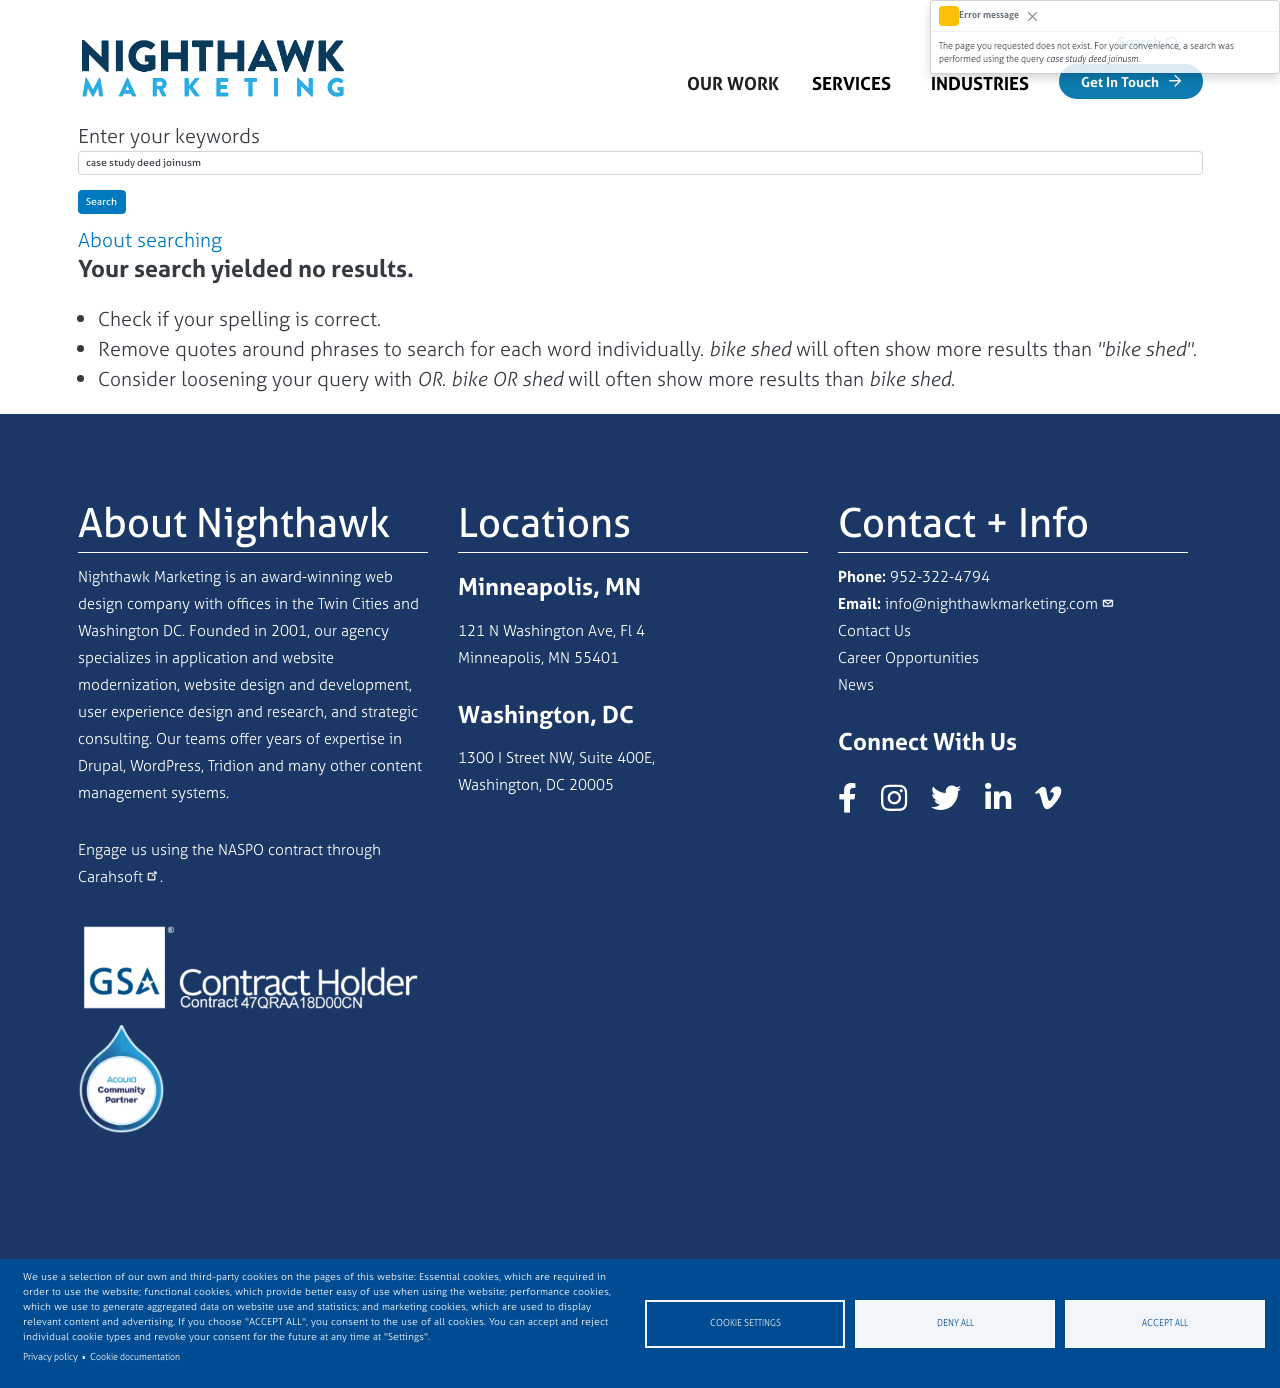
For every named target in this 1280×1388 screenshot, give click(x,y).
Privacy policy (50, 1357)
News (856, 684)
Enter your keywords (169, 135)
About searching (150, 239)
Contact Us (874, 630)
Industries (980, 83)
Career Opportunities (908, 657)
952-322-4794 (940, 576)
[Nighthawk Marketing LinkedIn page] (1008, 803)
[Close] (1032, 15)
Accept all (1165, 1323)
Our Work (733, 83)
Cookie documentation (135, 1357)
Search (101, 201)
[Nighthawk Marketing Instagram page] (904, 803)
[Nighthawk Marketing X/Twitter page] (956, 803)
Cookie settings (745, 1323)
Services (851, 83)
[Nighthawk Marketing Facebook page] (857, 803)
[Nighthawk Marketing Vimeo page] (1058, 803)
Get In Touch (1120, 81)
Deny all (955, 1323)
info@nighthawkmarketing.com (991, 603)
